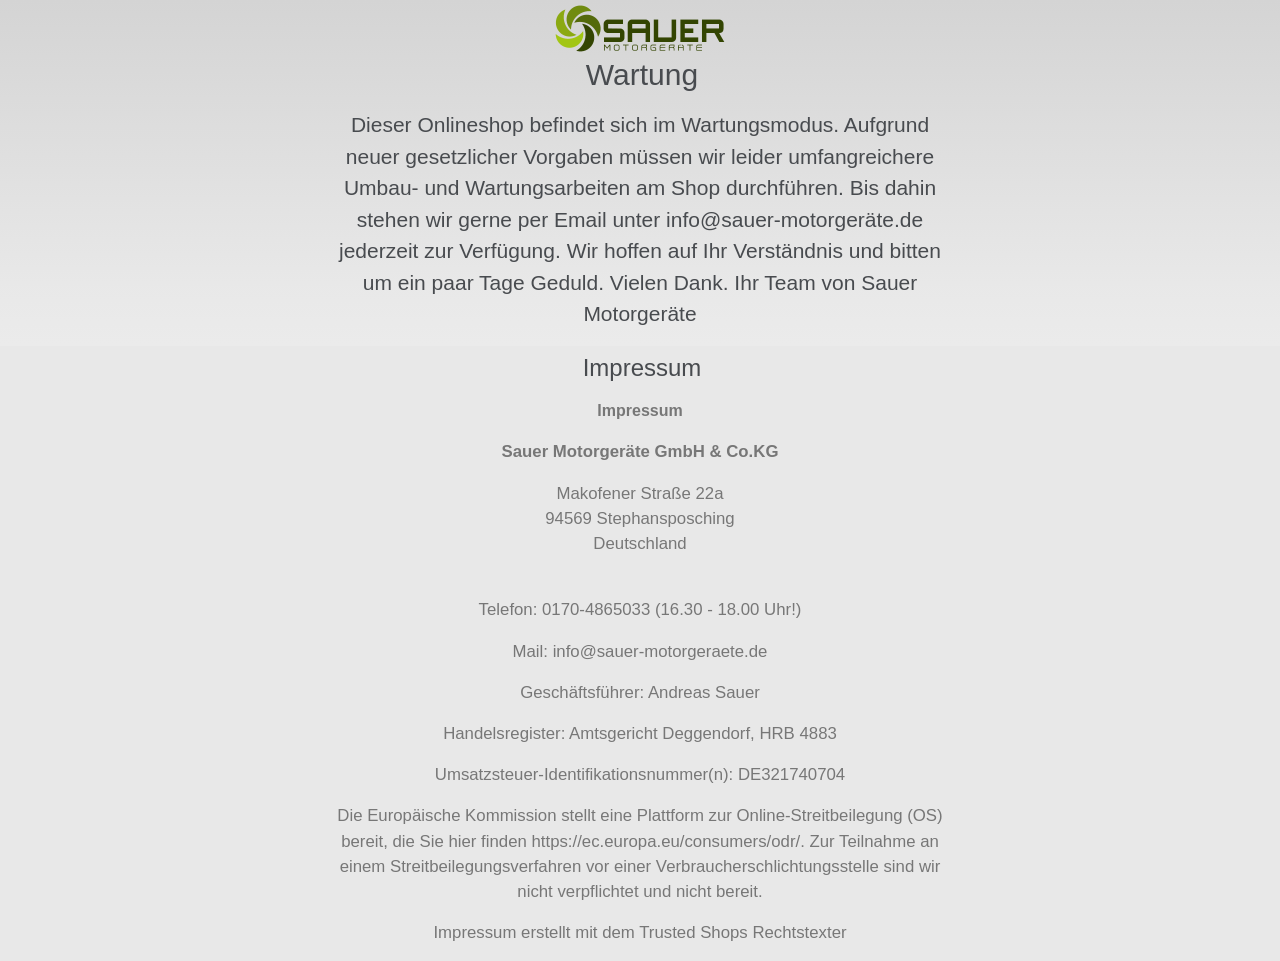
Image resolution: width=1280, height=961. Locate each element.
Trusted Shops (693, 932)
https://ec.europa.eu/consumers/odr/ (665, 841)
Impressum (474, 932)
